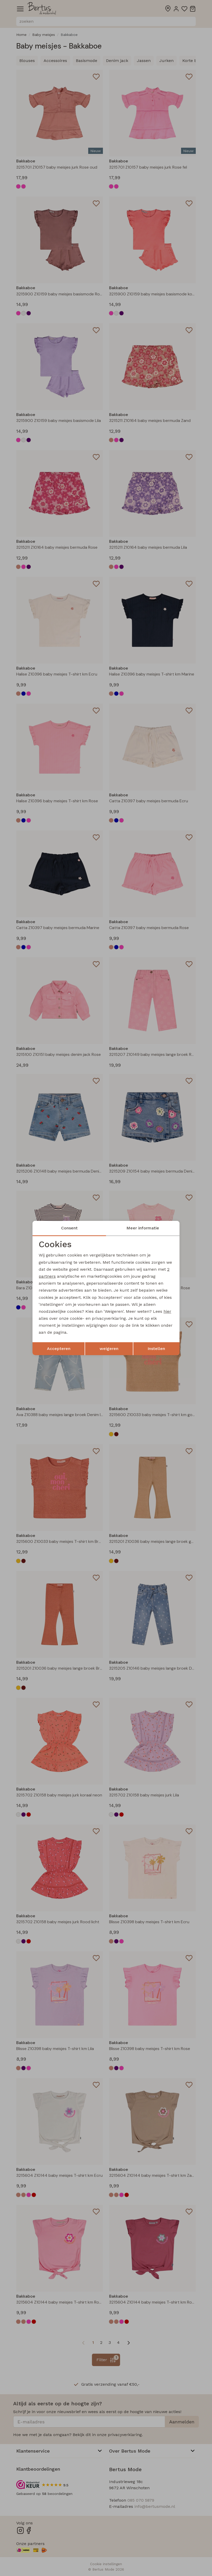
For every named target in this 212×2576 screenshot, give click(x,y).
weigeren (109, 1348)
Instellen (156, 1348)
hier (167, 1311)
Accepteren (58, 1348)
